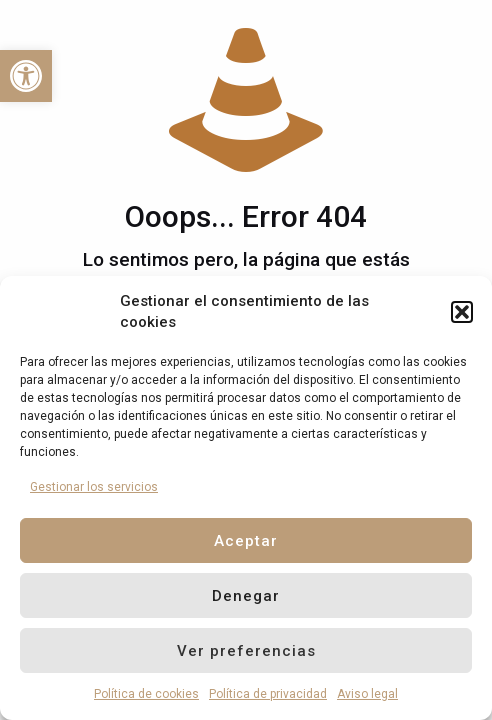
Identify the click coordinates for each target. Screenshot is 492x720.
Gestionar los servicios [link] (94, 487)
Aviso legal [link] (367, 694)
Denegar (246, 596)
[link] (26, 76)
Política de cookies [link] (146, 694)
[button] (462, 312)
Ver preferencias (246, 651)
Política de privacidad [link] (268, 694)
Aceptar (246, 541)
